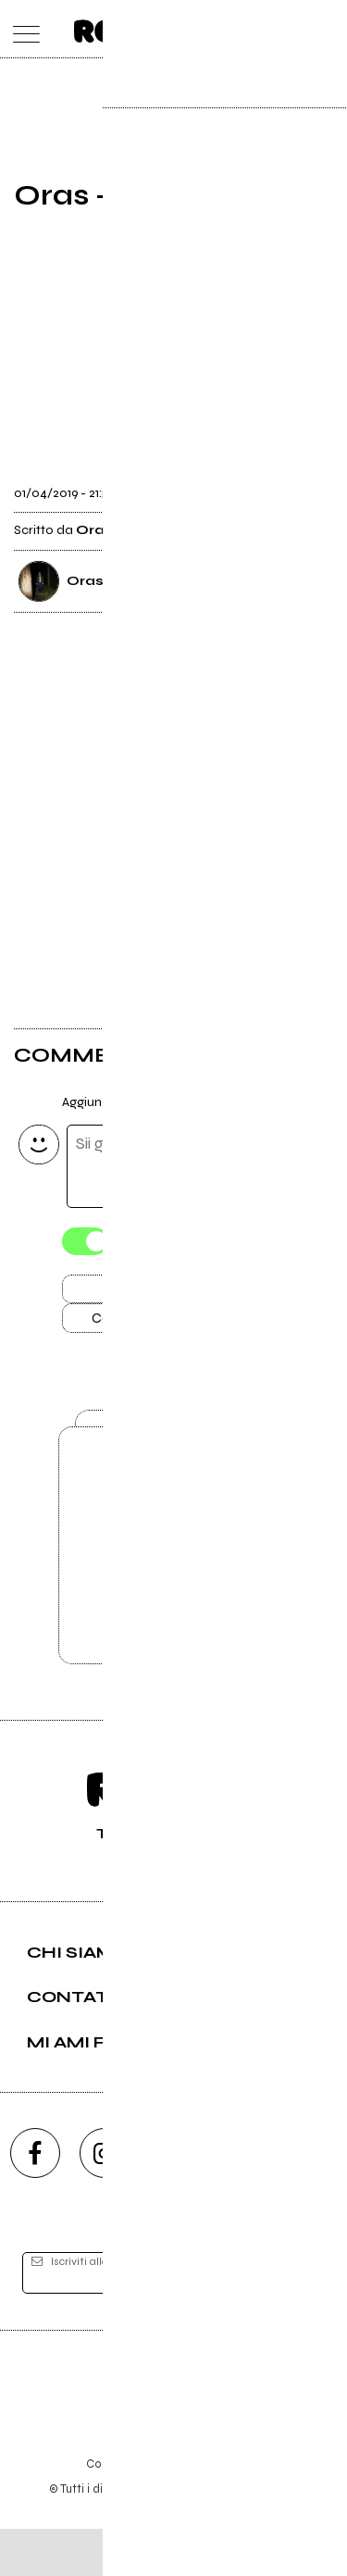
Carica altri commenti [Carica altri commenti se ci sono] (174, 1327)
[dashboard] (326, 29)
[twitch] (243, 2200)
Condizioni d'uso (131, 2511)
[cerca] (289, 29)
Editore (174, 2430)
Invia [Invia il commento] (154, 1294)
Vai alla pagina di (174, 1582)
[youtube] (174, 2200)
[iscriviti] (299, 2320)
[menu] (21, 29)
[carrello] (253, 29)
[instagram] (105, 2200)
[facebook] (35, 2200)
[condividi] (316, 487)
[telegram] (313, 2200)
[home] (133, 28)
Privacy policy (225, 2511)
